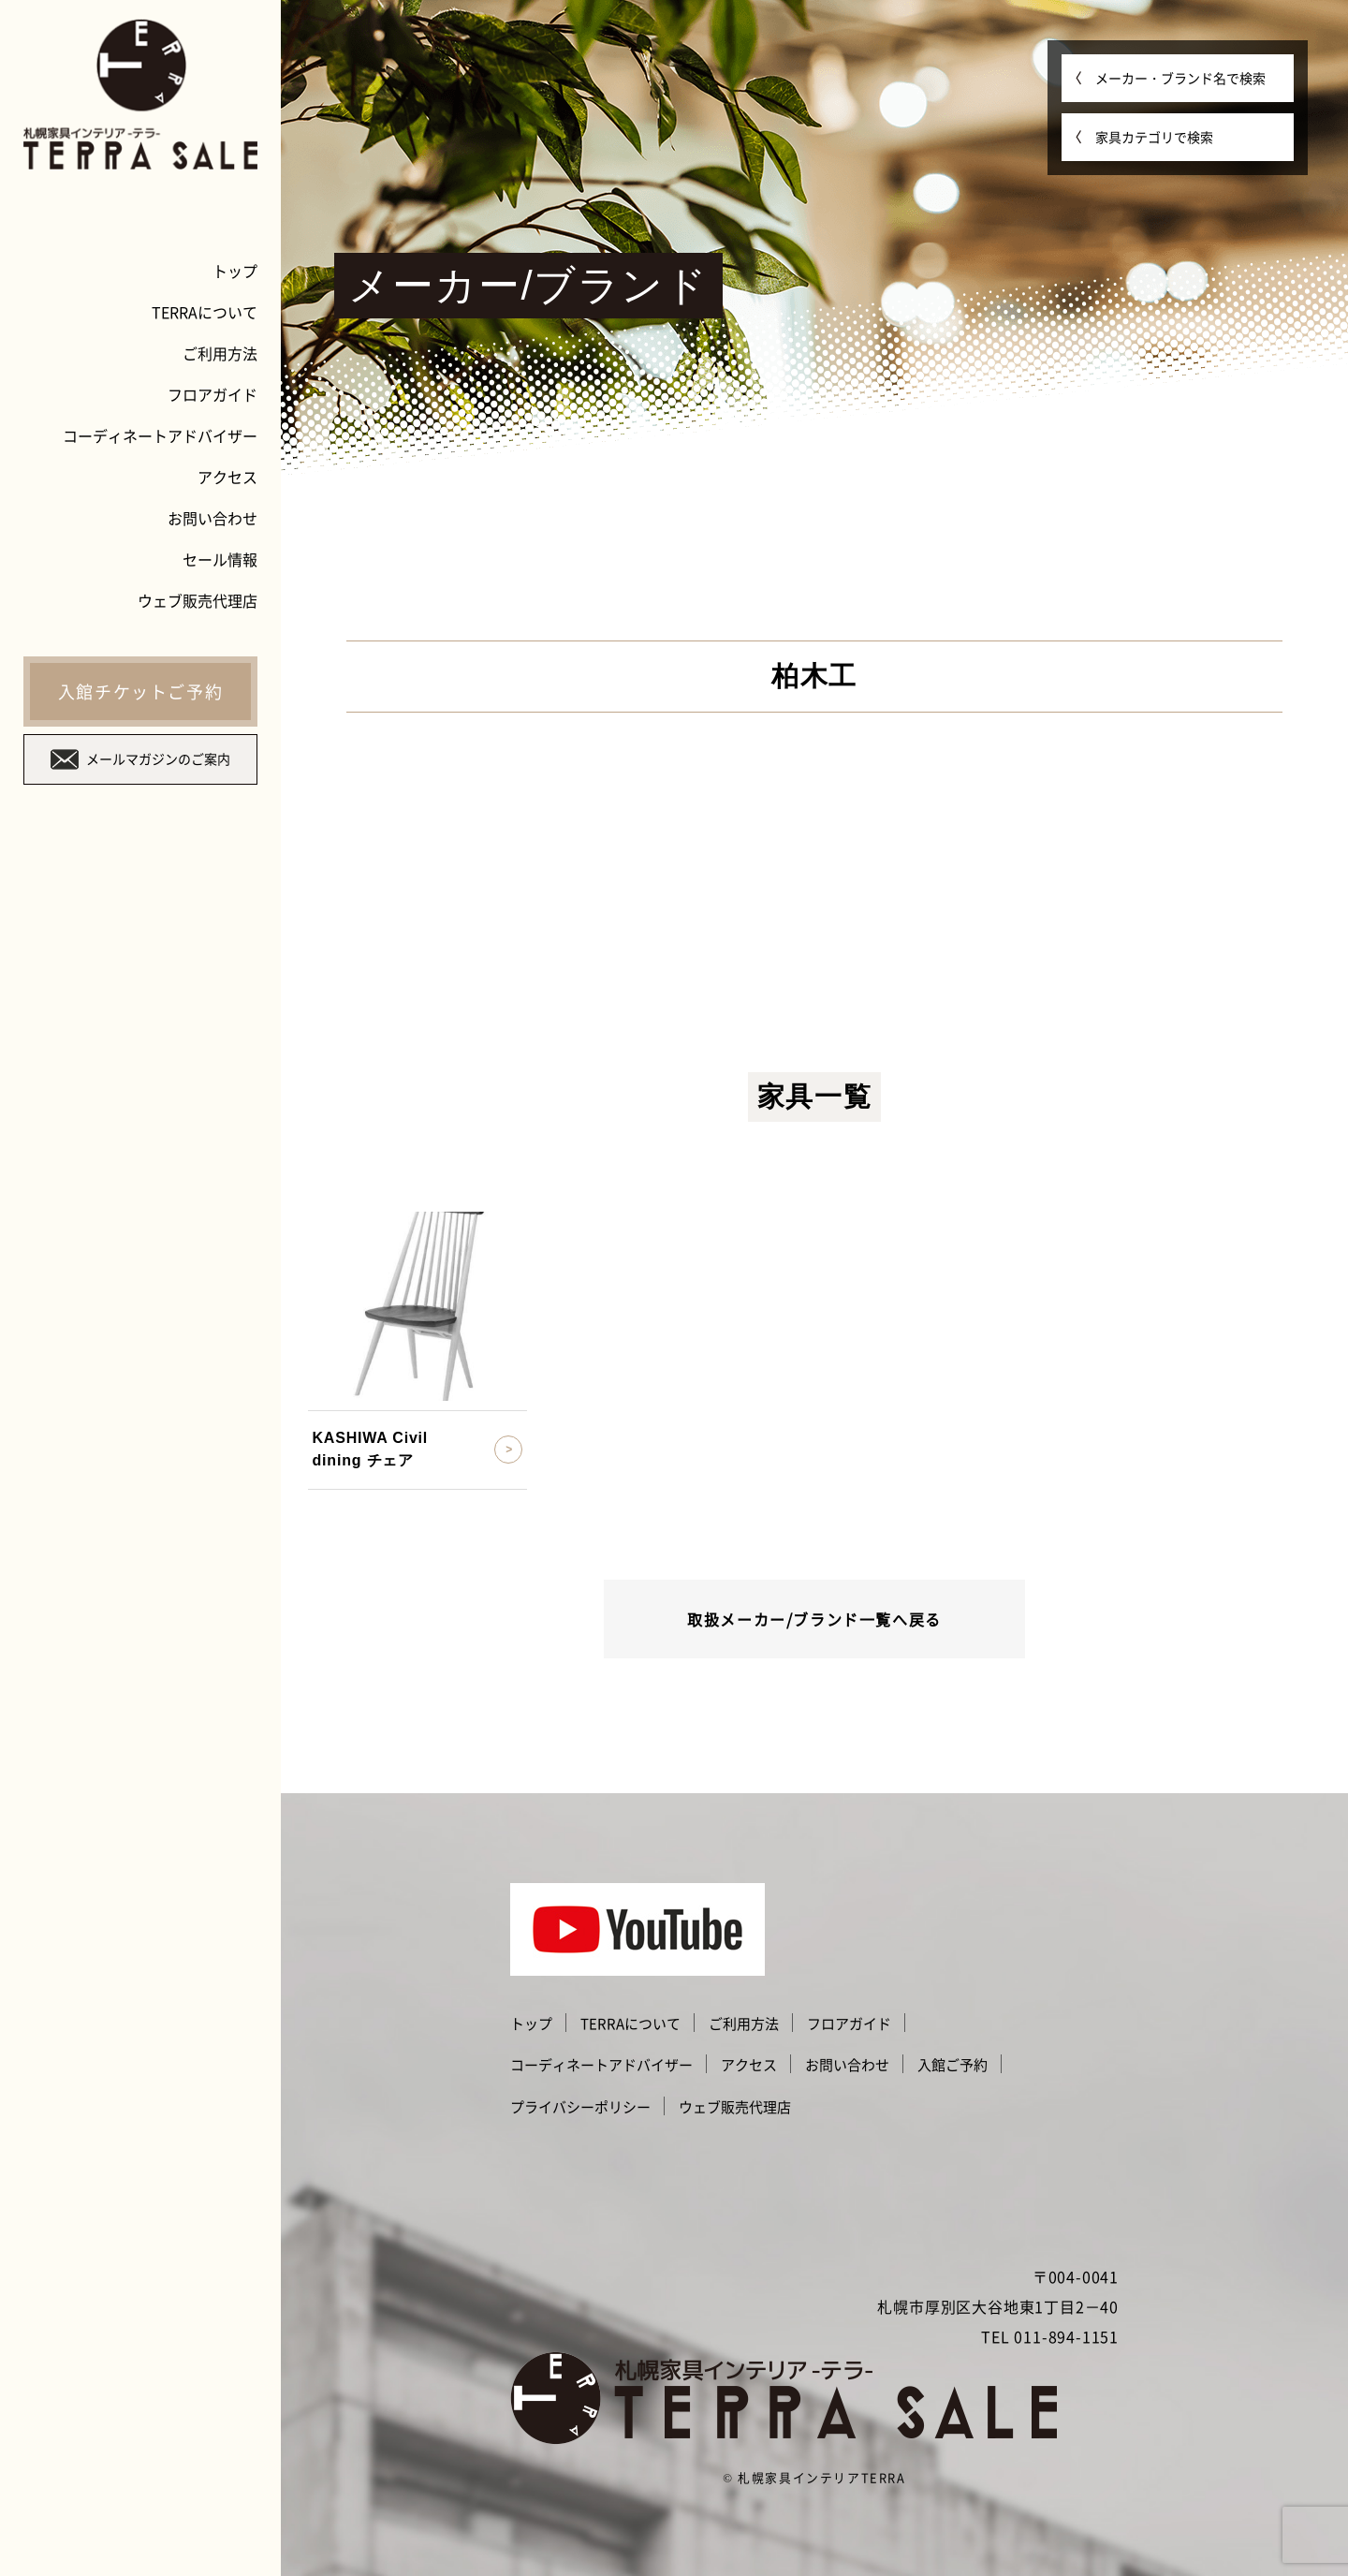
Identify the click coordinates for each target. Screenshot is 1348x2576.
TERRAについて (204, 312)
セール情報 (220, 559)
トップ (234, 270)
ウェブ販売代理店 (197, 600)
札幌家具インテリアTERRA (821, 2477)
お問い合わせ (212, 518)
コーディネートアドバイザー (160, 435)
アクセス (227, 476)
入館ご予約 (952, 2064)
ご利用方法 (220, 353)
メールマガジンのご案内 (140, 759)
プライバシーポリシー (580, 2107)
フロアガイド (212, 394)
